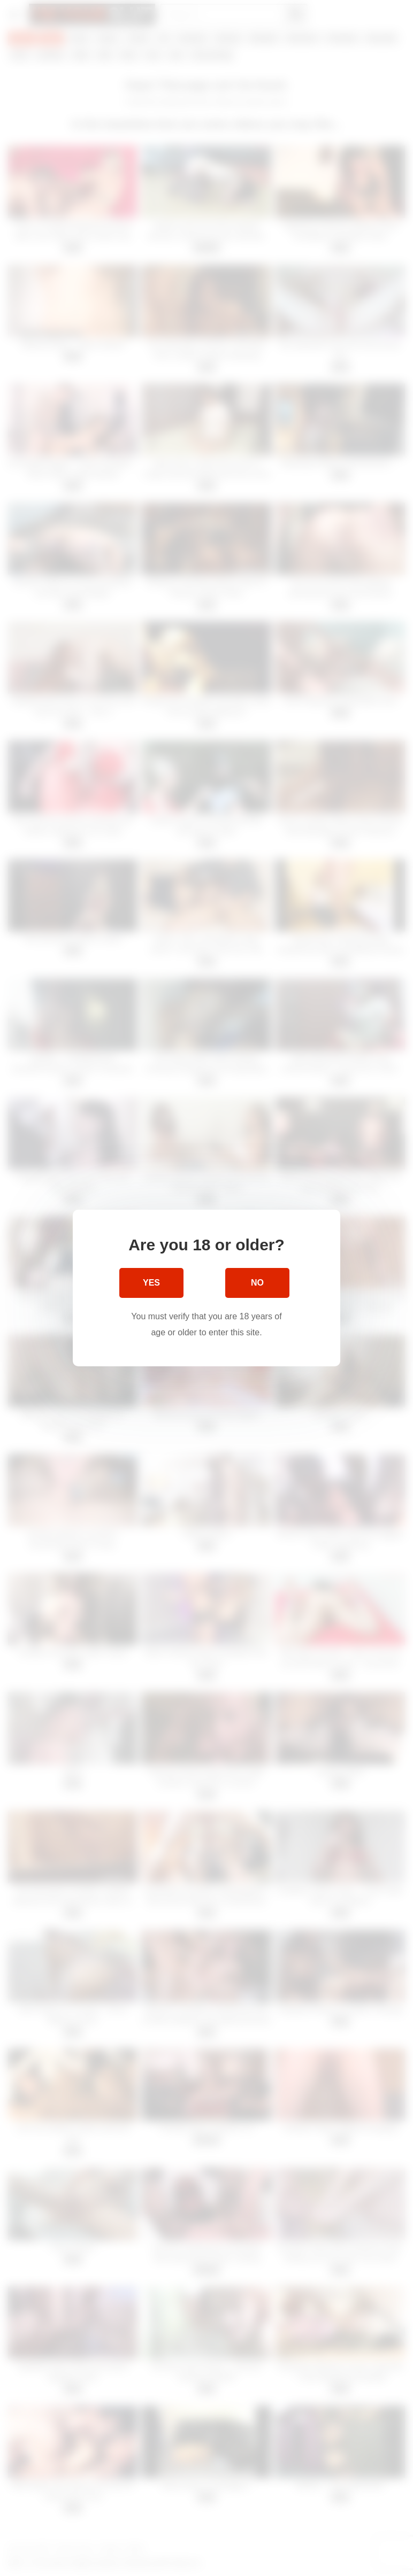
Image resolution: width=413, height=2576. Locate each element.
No (257, 1282)
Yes (151, 1282)
